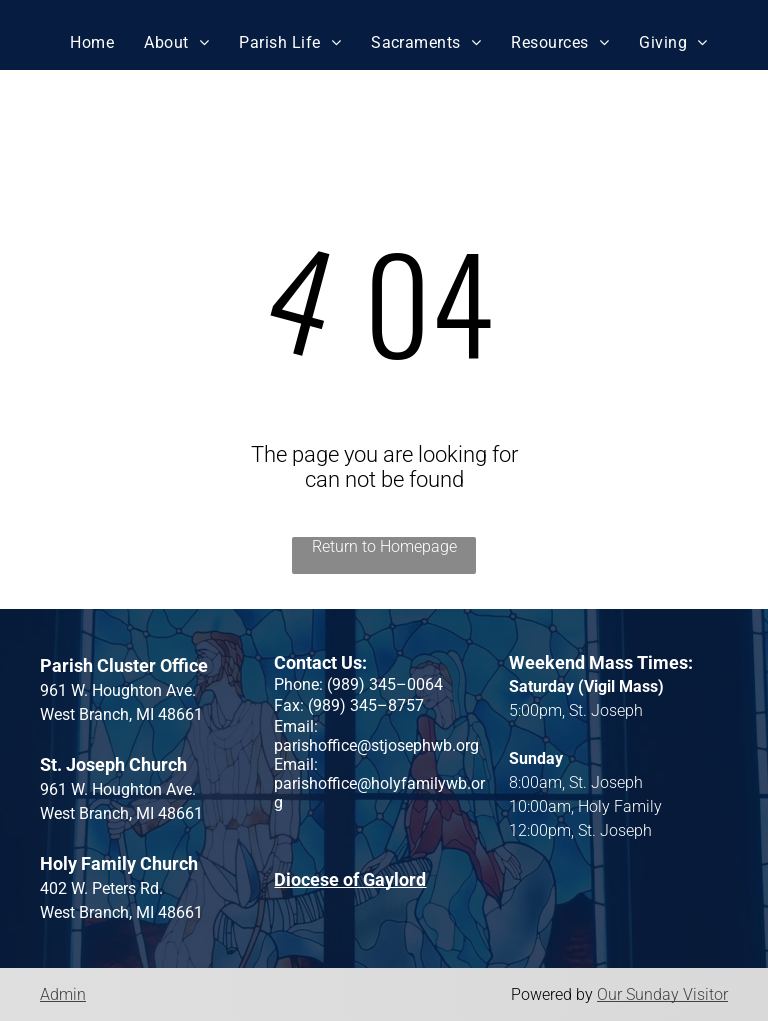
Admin (63, 994)
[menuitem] (92, 42)
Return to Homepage (384, 546)
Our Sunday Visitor (662, 994)
